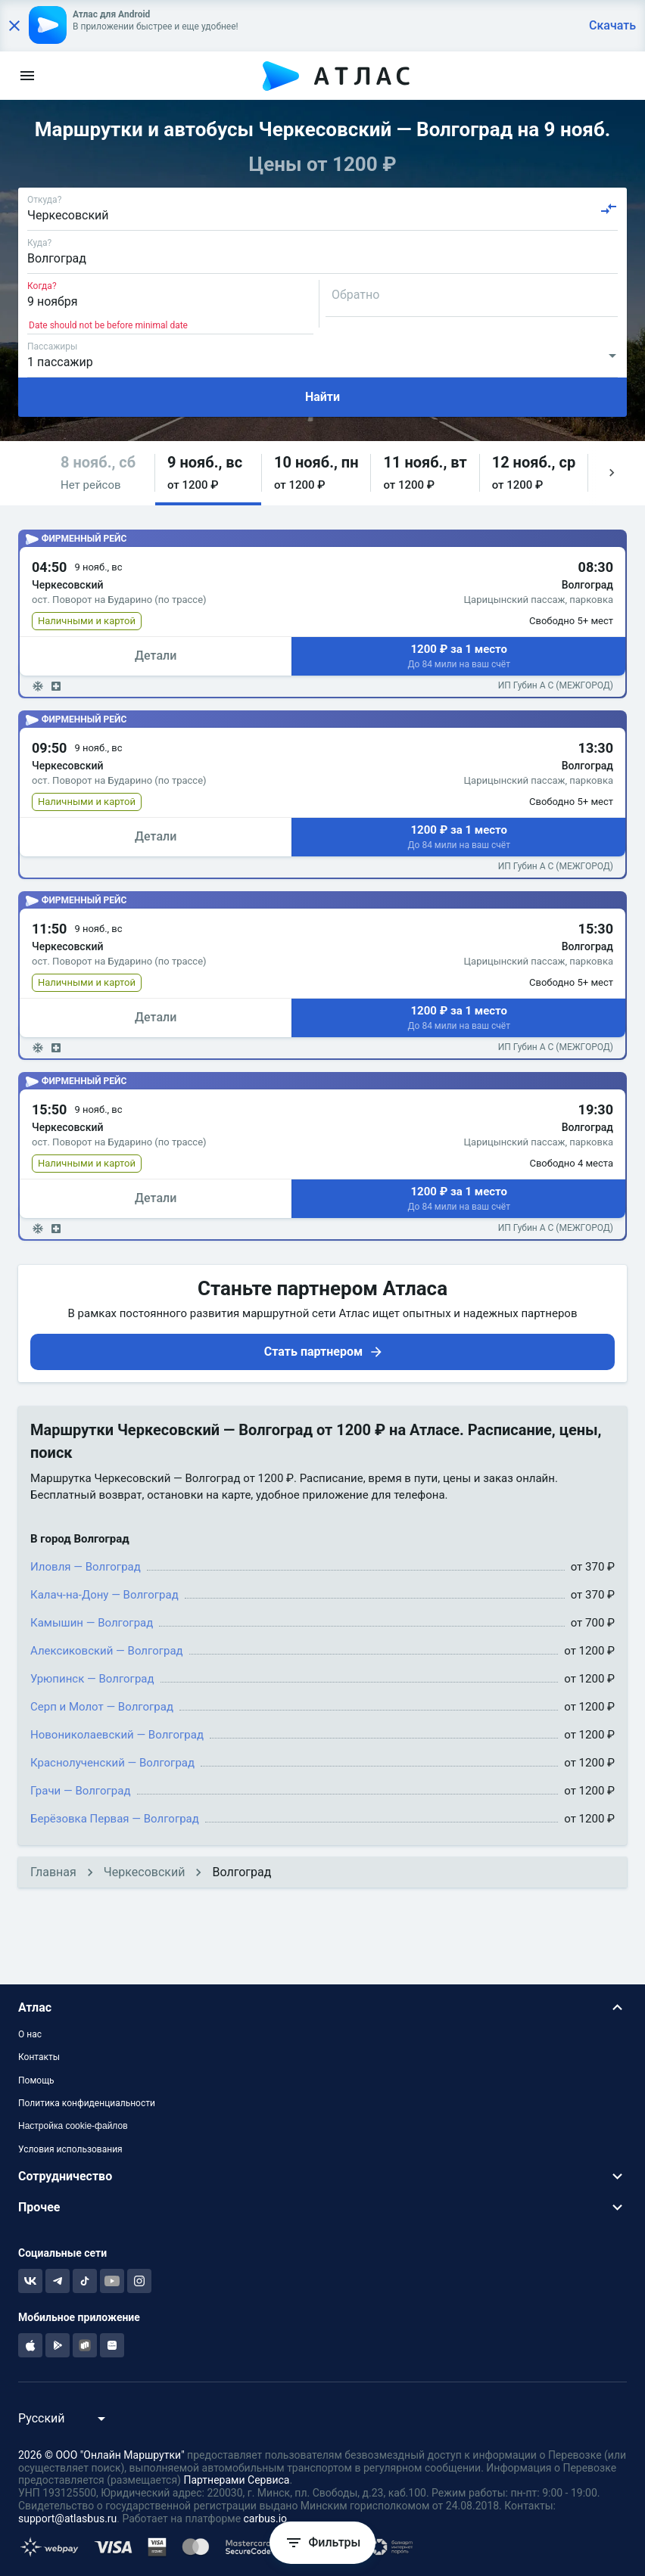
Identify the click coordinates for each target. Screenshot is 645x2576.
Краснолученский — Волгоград (112, 1763)
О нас (30, 2034)
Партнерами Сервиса (236, 2480)
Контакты (39, 2057)
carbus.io (266, 2518)
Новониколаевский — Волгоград (117, 1735)
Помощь (36, 2080)
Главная (53, 1872)
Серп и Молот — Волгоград (101, 1707)
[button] (101, 473)
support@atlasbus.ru (67, 2518)
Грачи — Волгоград (80, 1791)
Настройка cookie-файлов (73, 2126)
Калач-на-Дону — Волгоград (104, 1595)
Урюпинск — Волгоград (92, 1679)
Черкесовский (144, 1872)
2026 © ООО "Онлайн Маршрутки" (101, 2455)
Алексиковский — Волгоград (106, 1651)
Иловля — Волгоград (85, 1567)
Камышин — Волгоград (91, 1623)
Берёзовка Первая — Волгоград (114, 1819)
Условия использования (70, 2149)
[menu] (27, 75)
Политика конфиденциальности (86, 2103)
